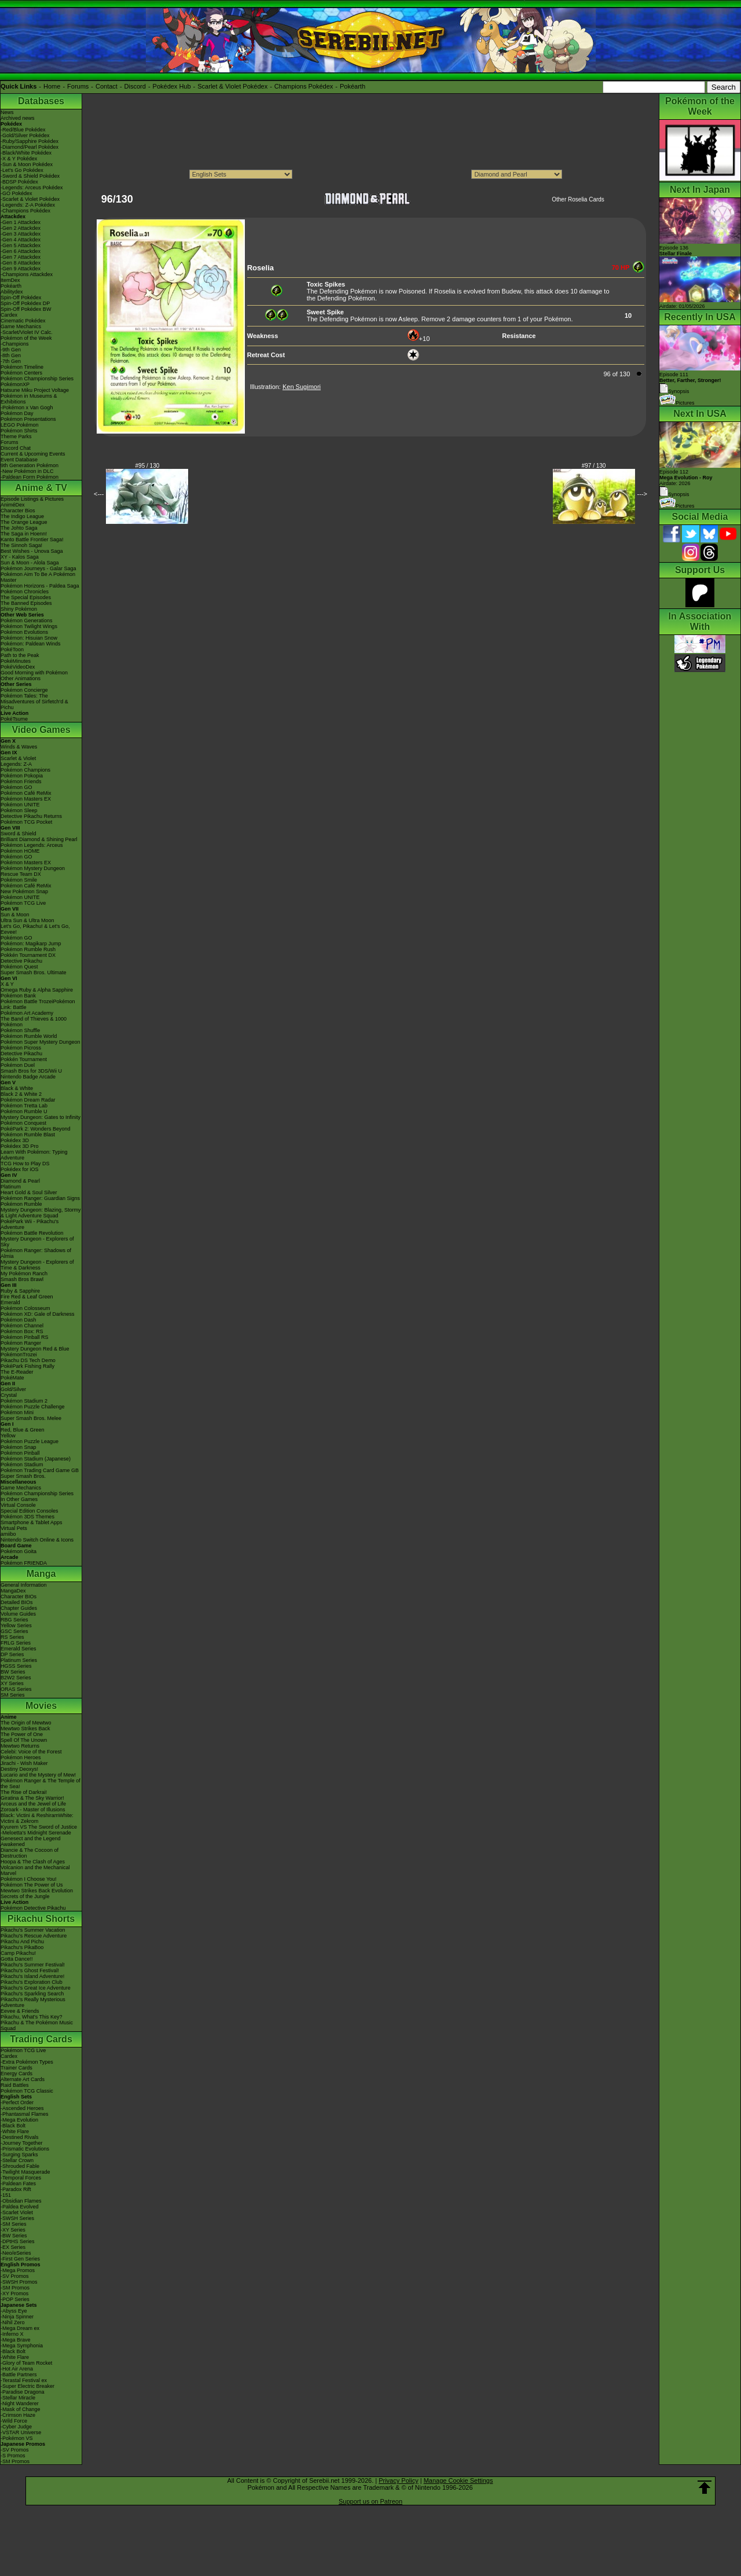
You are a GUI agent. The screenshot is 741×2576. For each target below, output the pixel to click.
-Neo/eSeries (16, 2253)
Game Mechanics (21, 326)
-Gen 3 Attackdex (21, 234)
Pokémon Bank (18, 996)
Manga (41, 1574)
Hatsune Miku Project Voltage (35, 390)
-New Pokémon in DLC (27, 471)
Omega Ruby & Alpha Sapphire (37, 990)
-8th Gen (11, 355)
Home (51, 86)
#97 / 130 (594, 466)
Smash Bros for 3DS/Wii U (31, 1071)
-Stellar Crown (17, 2160)
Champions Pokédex (303, 86)
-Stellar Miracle (18, 2398)
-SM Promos (15, 2288)
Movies (41, 1706)
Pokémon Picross (21, 1048)
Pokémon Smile (19, 880)
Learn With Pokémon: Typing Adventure (34, 1155)
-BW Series (14, 2236)
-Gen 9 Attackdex (21, 268)
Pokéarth (352, 86)
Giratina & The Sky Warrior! (32, 1798)
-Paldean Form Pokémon (29, 477)
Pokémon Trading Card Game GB (40, 1470)
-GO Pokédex (16, 193)
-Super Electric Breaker (27, 2386)
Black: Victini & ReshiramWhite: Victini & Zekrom (37, 1818)
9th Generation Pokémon (29, 465)
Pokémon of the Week (26, 338)
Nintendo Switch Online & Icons (37, 1540)
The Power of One (22, 1734)
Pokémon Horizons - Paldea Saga (40, 586)
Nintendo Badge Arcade (28, 1077)
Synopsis (674, 494)
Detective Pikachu (21, 961)
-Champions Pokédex (25, 211)
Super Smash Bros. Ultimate (34, 972)
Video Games (41, 730)
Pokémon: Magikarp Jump (31, 943)
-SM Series (14, 2224)
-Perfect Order (17, 2102)
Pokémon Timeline (22, 367)
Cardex (9, 315)
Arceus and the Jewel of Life (33, 1804)
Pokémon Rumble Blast (28, 1134)
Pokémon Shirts (19, 431)
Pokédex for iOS (20, 1169)
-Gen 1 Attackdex (21, 222)
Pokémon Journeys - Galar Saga (38, 568)
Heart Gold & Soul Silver (29, 1192)
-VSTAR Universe (21, 2432)
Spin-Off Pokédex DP (25, 303)
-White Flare (15, 2131)
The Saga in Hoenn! (24, 534)
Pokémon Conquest (23, 1123)
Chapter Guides (19, 1608)
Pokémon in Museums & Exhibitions (29, 399)
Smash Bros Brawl (22, 1279)
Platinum (11, 1187)
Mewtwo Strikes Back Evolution (37, 1891)
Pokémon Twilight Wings (29, 626)
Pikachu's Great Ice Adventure (36, 1988)
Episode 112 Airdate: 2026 (686, 477)
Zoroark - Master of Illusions (33, 1809)
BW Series (13, 1672)
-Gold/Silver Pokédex (25, 135)
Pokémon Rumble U (24, 1111)
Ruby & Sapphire (20, 1291)
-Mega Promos (18, 2270)
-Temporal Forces (21, 2178)
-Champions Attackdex (27, 274)
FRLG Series (16, 1643)
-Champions (15, 344)
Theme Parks (16, 436)
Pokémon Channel (22, 1326)
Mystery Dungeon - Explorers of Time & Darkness (37, 1265)
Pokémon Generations (27, 620)
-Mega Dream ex (20, 2328)
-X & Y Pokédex (19, 159)
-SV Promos (15, 2276)
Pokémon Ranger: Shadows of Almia (36, 1253)
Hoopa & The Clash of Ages (33, 1862)
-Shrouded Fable (20, 2166)
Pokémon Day (17, 413)
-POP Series (15, 2299)
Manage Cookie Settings (458, 2480)
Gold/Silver (13, 1389)
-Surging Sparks (19, 2154)
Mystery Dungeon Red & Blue (35, 1349)
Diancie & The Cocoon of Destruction (29, 1853)
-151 (6, 2195)
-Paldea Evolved (20, 2207)
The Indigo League (22, 516)
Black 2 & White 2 (21, 1094)
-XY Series (13, 2230)
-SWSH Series (17, 2218)
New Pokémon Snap (24, 891)
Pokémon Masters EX (26, 799)
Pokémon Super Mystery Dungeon (40, 1042)
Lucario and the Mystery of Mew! (38, 1775)
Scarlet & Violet (18, 758)
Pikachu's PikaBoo (22, 1947)
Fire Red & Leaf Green (27, 1297)
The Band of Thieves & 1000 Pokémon (34, 1022)
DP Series (12, 1654)
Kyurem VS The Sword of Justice (39, 1827)
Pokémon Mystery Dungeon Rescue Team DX (33, 871)
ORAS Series (16, 1689)
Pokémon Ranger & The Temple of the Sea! (40, 1783)
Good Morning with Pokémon (34, 673)
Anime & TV (41, 488)
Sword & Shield (18, 833)
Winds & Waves (19, 747)
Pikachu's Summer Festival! (33, 1965)
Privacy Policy (398, 2480)
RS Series (12, 1637)
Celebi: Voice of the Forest (31, 1752)
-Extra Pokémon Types (27, 2062)
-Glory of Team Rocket (26, 2363)
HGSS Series (16, 1666)
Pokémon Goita (18, 1551)
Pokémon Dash (18, 1320)
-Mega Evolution (19, 2120)
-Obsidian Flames (21, 2201)
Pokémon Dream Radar (28, 1100)
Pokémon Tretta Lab (24, 1106)
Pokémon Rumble (21, 1204)
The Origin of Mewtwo (26, 1723)
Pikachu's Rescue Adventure (34, 1936)
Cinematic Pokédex (23, 321)
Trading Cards (41, 2039)
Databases (41, 101)
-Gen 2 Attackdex (21, 228)
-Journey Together (21, 2143)
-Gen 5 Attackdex (21, 245)
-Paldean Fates (18, 2183)
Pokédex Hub (172, 86)
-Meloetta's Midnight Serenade (36, 1833)
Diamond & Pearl (20, 1181)
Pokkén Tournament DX (28, 955)
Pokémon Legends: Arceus (32, 845)
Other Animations (21, 678)
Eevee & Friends (20, 2011)
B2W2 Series (16, 1677)
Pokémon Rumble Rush (28, 949)
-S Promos (13, 2455)
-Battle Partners (19, 2374)
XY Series (12, 1683)
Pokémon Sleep (19, 810)
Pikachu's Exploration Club (32, 1982)
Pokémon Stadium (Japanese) (36, 1459)
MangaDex (13, 1591)
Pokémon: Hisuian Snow (29, 638)
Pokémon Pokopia (22, 776)
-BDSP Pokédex (19, 182)
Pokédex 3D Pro (20, 1146)
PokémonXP (15, 384)
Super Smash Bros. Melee (31, 1418)
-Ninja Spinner (17, 2317)
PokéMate (12, 1378)
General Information (24, 1585)
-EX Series (13, 2247)
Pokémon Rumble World (29, 1036)
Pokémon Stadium (22, 1464)
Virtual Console (18, 1505)
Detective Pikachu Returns (31, 816)
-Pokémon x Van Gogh (27, 407)
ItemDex (10, 280)
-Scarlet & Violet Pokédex (30, 199)
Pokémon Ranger (21, 1343)
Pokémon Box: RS (22, 1331)
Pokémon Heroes (21, 1757)
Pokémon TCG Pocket (26, 822)
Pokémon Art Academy (27, 1013)
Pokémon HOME (20, 851)
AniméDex (13, 505)
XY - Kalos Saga (20, 557)
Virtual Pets (14, 1528)
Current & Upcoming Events (33, 454)
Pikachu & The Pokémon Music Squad (37, 2025)
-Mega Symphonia (22, 2346)
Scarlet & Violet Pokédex (232, 86)
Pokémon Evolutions (24, 632)
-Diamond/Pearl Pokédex (29, 147)
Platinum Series (19, 1660)
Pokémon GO (16, 787)
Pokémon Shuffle (20, 1030)
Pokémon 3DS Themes (27, 1517)
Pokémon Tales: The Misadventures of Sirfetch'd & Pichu (34, 701)
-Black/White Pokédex (26, 153)
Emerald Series (18, 1649)
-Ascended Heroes (22, 2108)
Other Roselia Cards (578, 199)
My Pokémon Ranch (24, 1273)
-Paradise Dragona (23, 2392)
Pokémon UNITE (20, 805)
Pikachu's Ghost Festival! (30, 1970)
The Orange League (24, 522)
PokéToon (12, 649)
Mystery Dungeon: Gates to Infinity (40, 1117)
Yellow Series (16, 1625)
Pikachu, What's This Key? (32, 2017)
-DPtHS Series (18, 2241)
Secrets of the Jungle (25, 1896)
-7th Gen (11, 361)
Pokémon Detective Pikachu (33, 1908)
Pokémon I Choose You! (29, 1879)
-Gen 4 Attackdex (21, 240)
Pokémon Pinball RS (25, 1337)
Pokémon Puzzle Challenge (33, 1407)
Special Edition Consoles (29, 1511)
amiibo (8, 1534)
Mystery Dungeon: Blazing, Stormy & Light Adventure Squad (41, 1213)
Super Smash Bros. (23, 1476)
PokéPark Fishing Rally (27, 1366)
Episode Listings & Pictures (32, 499)
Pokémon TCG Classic (27, 2091)
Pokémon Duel (18, 1065)
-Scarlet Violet (17, 2212)
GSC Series (14, 1631)
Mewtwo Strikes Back (25, 1728)
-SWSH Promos (19, 2282)
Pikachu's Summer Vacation (33, 1930)
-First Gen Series (20, 2259)
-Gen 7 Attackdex (21, 257)
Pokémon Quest (19, 967)
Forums (78, 86)
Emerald (10, 1302)
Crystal (9, 1395)
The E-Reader (17, 1372)
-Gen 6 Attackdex (21, 251)
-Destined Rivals (20, 2137)
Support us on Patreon (370, 2501)
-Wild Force (14, 2421)
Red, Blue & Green (23, 1430)
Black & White (17, 1088)
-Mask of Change (21, 2409)
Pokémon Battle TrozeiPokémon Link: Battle (38, 1004)
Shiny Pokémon (19, 609)
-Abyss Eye (14, 2311)
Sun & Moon (15, 915)
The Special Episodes (26, 597)
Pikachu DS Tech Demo (28, 1360)
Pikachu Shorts (41, 1919)
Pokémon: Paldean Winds (31, 644)
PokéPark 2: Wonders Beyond (35, 1129)
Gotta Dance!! (17, 1959)
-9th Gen (11, 350)
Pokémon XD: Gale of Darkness (38, 1314)
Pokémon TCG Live (23, 903)
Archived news (18, 118)
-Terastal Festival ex (24, 2380)
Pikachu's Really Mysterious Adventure (33, 2002)
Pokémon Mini (17, 1412)
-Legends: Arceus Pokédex (32, 187)
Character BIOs (18, 1596)
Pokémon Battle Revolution (32, 1233)
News (7, 112)
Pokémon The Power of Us (32, 1885)
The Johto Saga (19, 528)
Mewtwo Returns (20, 1746)
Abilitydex (12, 292)
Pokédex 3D (15, 1140)
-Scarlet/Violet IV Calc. (27, 332)
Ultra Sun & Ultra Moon (27, 920)
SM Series (13, 1695)
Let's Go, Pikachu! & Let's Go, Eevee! (35, 929)
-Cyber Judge (16, 2427)
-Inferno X (12, 2334)
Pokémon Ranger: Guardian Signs (40, 1198)
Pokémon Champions (25, 770)
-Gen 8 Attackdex (21, 263)
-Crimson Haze (18, 2415)
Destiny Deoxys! (19, 1769)
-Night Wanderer (20, 2403)
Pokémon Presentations (28, 419)
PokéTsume (14, 719)
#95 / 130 (147, 466)
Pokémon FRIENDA (24, 1563)
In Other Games (19, 1499)
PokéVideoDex (18, 667)
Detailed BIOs (17, 1602)
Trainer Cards (16, 2068)
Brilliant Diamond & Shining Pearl (39, 839)
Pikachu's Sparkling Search (32, 1994)
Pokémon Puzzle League (29, 1441)
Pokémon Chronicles (25, 592)
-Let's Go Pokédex (22, 170)
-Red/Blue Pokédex (23, 130)
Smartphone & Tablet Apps (31, 1522)
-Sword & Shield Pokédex (30, 176)
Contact (107, 86)
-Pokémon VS (17, 2438)
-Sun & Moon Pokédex (27, 164)
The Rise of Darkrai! (24, 1792)
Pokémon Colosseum (25, 1308)
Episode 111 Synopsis (690, 383)
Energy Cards (16, 2073)
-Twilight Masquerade (25, 2172)
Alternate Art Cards (23, 2079)
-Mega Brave (16, 2340)
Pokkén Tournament (24, 1059)
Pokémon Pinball (20, 1453)
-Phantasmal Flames (25, 2114)
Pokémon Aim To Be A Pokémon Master (38, 577)
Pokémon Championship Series (37, 378)
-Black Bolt (13, 2126)
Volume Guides (18, 1614)
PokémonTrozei (19, 1354)
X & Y (7, 984)
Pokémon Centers (21, 373)
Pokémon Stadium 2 (24, 1401)
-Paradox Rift (16, 2189)
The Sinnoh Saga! (21, 545)
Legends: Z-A (16, 764)
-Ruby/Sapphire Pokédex (29, 141)
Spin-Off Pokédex (21, 297)
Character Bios (18, 510)
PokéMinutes (16, 661)
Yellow (8, 1436)
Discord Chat (16, 448)
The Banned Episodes (26, 603)
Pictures (677, 403)
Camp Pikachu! (18, 1953)
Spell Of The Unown (24, 1740)
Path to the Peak (20, 655)
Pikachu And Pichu (22, 1941)
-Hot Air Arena (17, 2369)
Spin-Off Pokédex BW (26, 309)
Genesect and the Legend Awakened (31, 1841)
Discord (135, 86)
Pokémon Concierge (24, 690)
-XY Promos (14, 2293)
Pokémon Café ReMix (26, 793)
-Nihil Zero (13, 2322)
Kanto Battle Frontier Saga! (32, 539)
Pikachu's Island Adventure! (32, 1976)
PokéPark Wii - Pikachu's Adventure (29, 1224)
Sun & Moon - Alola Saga (30, 563)
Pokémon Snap (18, 1447)
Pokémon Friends (21, 781)
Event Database (19, 460)
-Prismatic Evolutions (25, 2149)
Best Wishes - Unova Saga (32, 551)
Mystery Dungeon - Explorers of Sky (37, 1241)
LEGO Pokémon (20, 425)
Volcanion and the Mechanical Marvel (35, 1870)
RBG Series (14, 1620)
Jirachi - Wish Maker (24, 1763)
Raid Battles (15, 2085)
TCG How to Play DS (25, 1163)
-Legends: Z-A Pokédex (28, 205)
